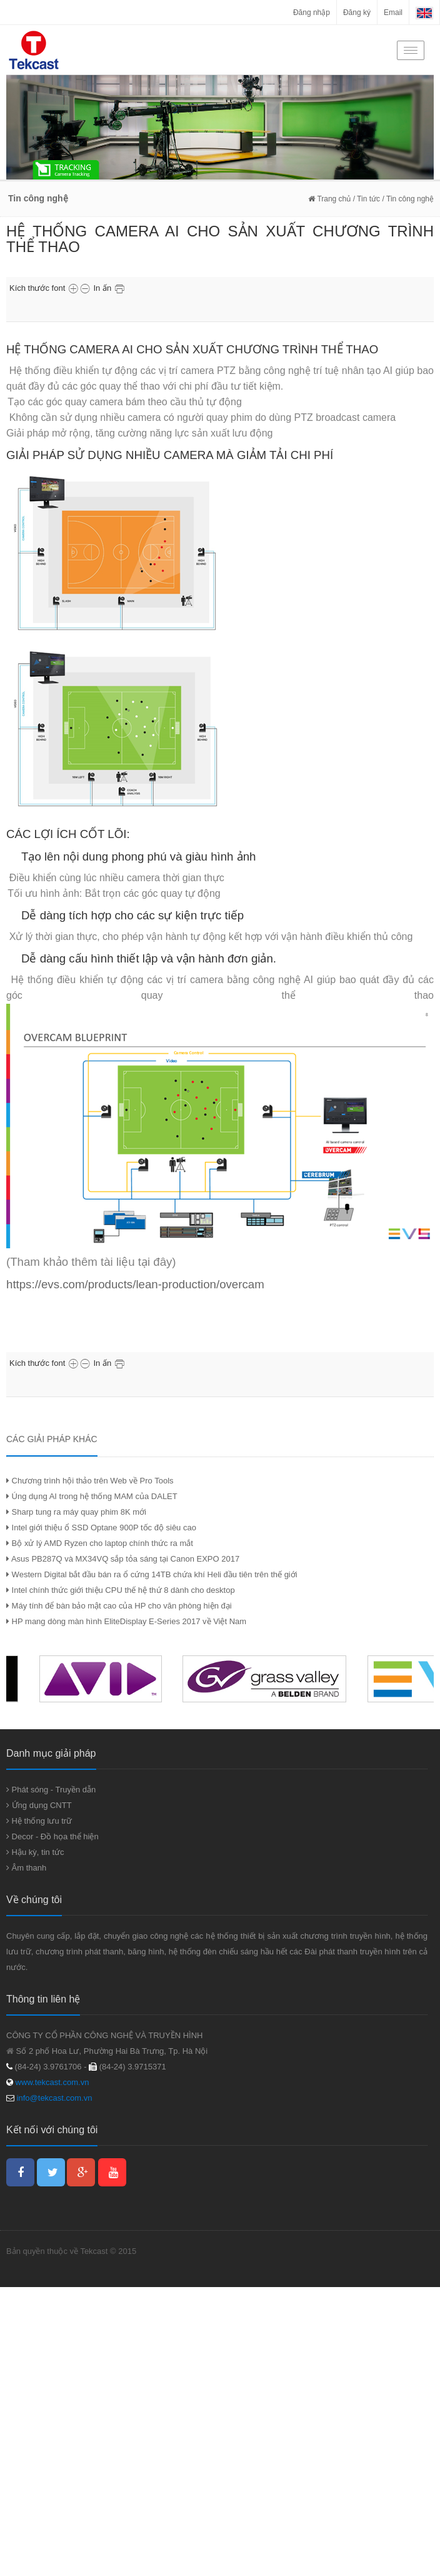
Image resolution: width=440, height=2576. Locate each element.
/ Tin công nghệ (408, 198)
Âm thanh (26, 1867)
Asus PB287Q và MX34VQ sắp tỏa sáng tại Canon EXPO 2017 (122, 1558)
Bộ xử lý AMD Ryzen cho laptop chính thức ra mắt (99, 1543)
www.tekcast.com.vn (51, 2082)
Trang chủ (329, 198)
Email (393, 12)
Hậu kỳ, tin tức (35, 1852)
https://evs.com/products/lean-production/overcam (135, 1284)
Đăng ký (357, 12)
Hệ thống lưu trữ (39, 1821)
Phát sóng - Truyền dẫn (51, 1789)
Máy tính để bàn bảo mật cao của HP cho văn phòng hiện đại (119, 1605)
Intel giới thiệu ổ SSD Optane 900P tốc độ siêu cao (101, 1527)
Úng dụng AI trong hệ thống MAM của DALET (92, 1496)
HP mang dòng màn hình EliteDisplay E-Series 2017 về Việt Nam (126, 1621)
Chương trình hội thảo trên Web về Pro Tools (90, 1480)
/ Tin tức (365, 198)
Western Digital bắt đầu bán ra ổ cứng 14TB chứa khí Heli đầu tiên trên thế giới (152, 1574)
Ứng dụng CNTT (39, 1805)
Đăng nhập (311, 12)
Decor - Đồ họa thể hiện (52, 1836)
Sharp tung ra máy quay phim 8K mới (76, 1512)
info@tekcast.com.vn (54, 2098)
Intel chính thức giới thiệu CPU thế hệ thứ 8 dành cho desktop (120, 1590)
